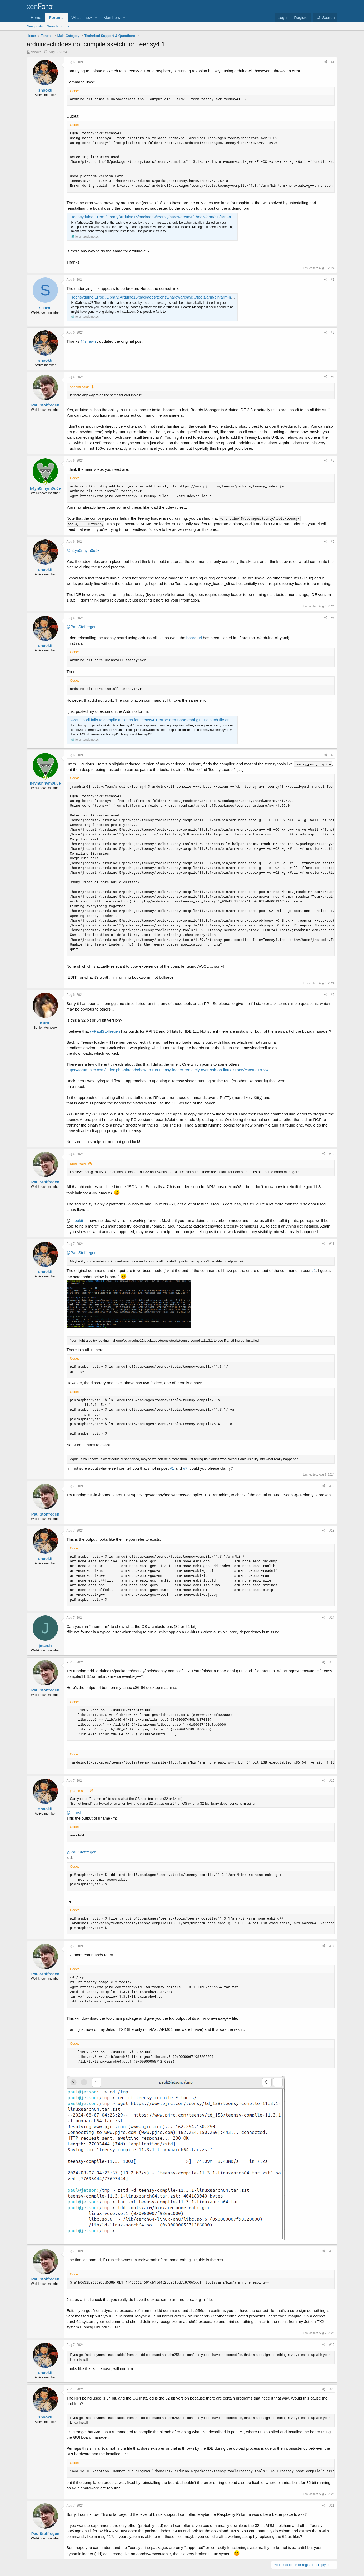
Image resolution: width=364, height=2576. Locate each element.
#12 (331, 1486)
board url (194, 637)
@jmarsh (74, 1812)
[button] (95, 17)
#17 (331, 1946)
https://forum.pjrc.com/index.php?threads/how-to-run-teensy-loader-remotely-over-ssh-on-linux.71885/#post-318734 (168, 1070)
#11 (331, 1244)
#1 (332, 62)
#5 (332, 460)
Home (36, 17)
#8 (332, 755)
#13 (331, 1530)
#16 (331, 1780)
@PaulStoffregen (82, 626)
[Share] (325, 62)
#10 (331, 1154)
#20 (331, 2389)
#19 (331, 2345)
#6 (332, 541)
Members (111, 17)
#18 (331, 2251)
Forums (56, 17)
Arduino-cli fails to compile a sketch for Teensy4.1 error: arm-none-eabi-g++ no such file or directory (158, 720)
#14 (331, 1617)
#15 (331, 1662)
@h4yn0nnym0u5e (83, 550)
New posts (35, 26)
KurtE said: (78, 1164)
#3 (332, 332)
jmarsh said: (79, 1791)
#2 (332, 279)
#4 (332, 377)
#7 (332, 618)
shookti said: (79, 387)
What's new (82, 17)
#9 (332, 995)
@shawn (88, 341)
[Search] (325, 17)
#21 (331, 2505)
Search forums (58, 26)
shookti (36, 52)
